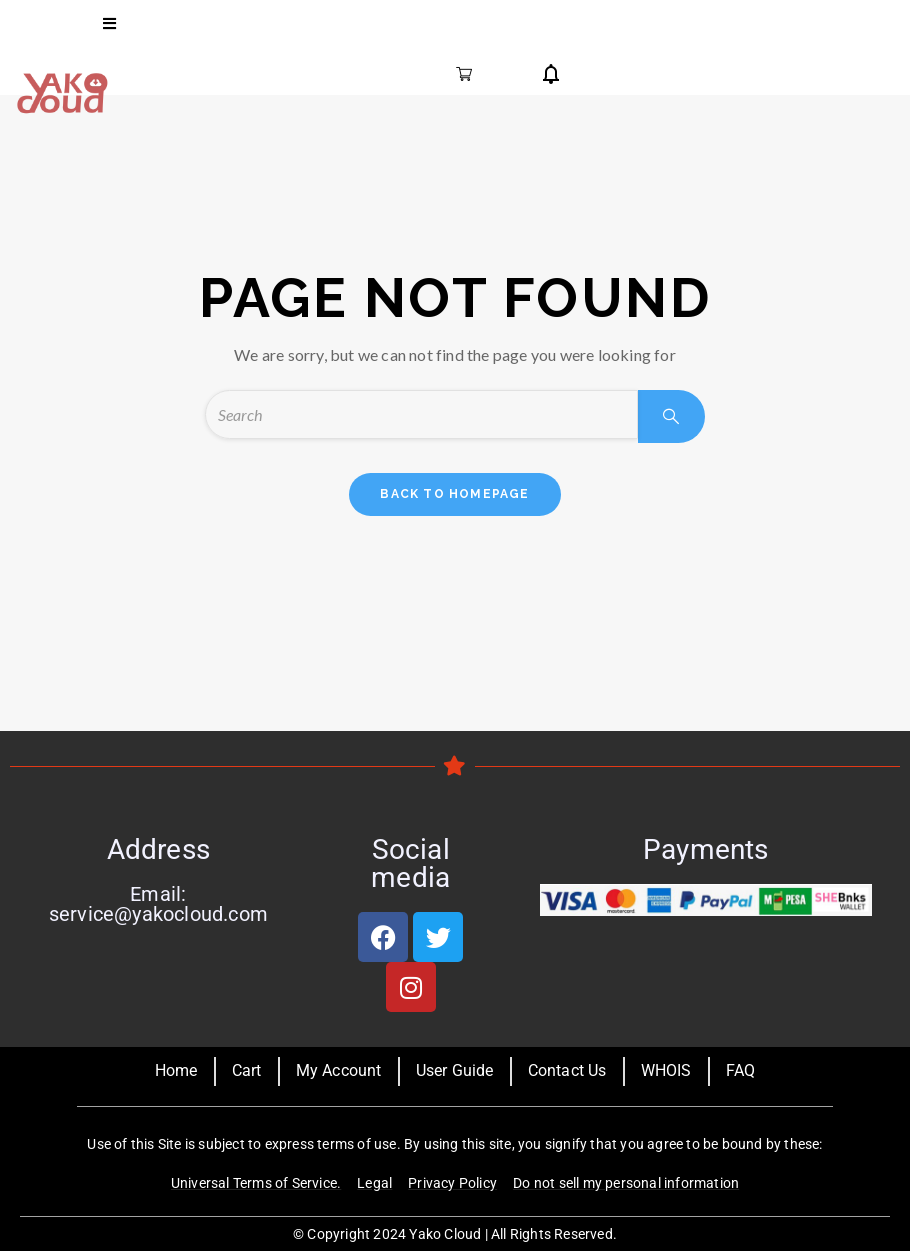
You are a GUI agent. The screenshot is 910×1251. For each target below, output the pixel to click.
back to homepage (454, 494)
